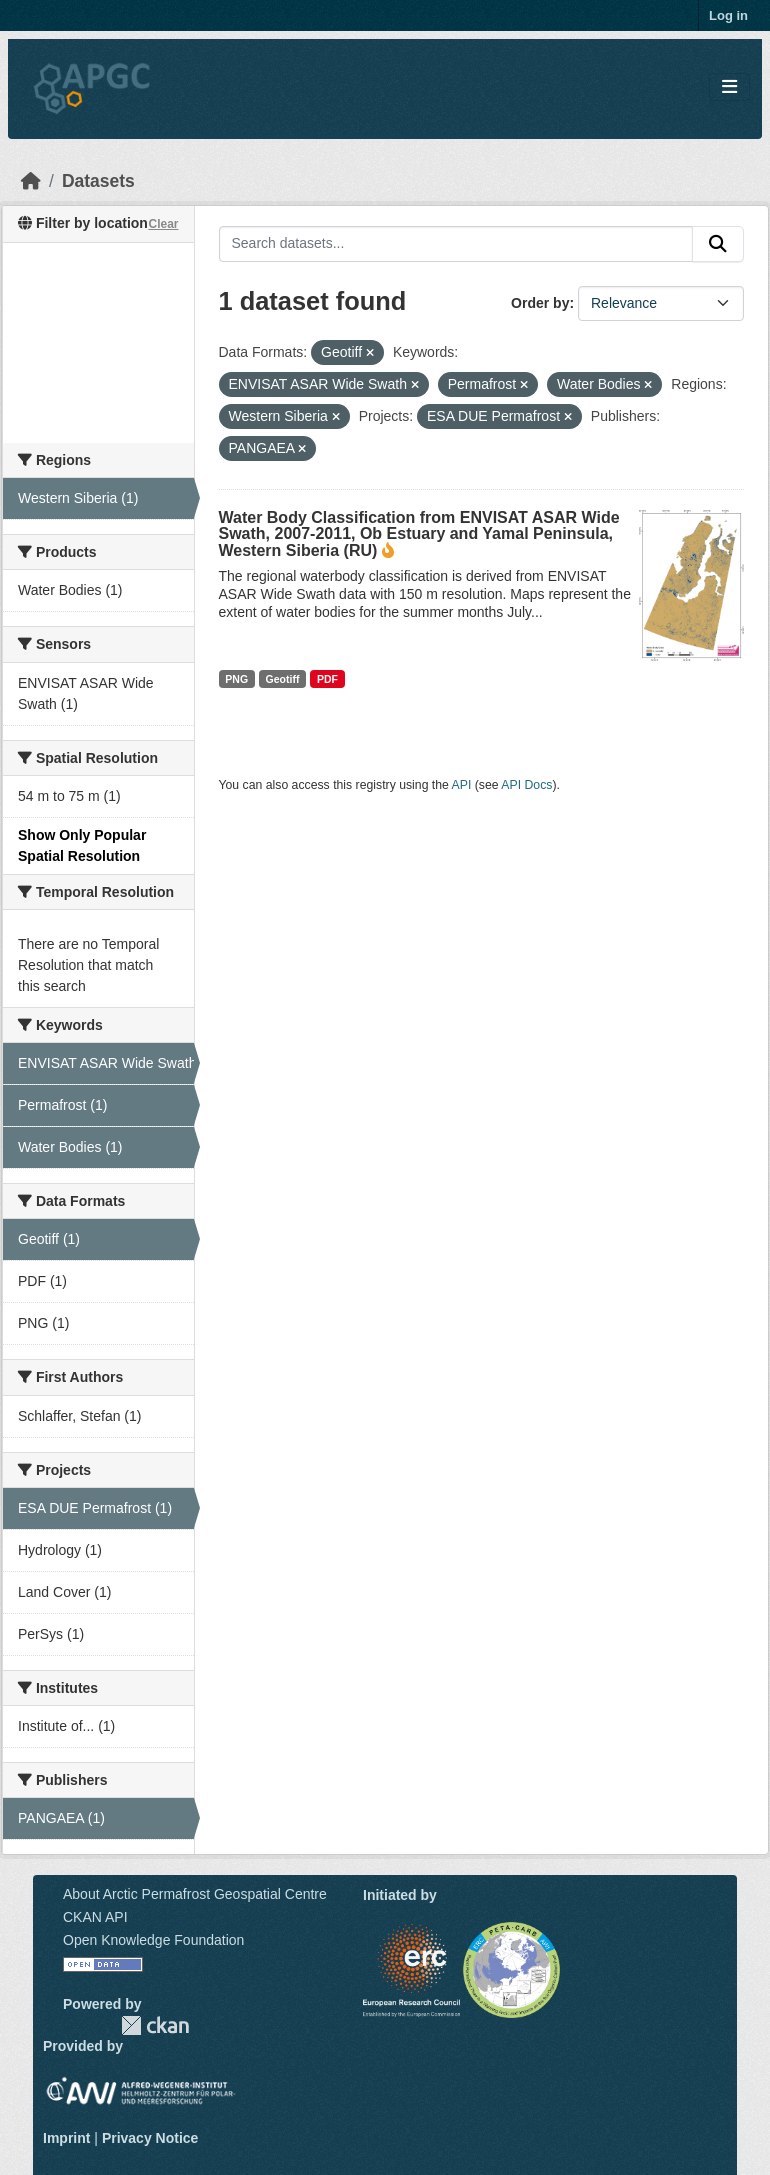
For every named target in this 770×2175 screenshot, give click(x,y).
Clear (163, 224)
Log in (728, 15)
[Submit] (718, 244)
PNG (236, 679)
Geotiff (283, 679)
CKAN (155, 2025)
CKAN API (95, 1917)
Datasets (98, 181)
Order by (540, 303)
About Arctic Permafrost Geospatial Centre (195, 1894)
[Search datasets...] (456, 244)
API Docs (526, 785)
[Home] (31, 181)
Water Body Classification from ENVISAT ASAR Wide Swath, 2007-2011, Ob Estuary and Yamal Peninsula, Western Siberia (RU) (419, 534)
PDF (327, 679)
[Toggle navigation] (729, 87)
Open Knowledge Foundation (153, 1940)
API (462, 785)
